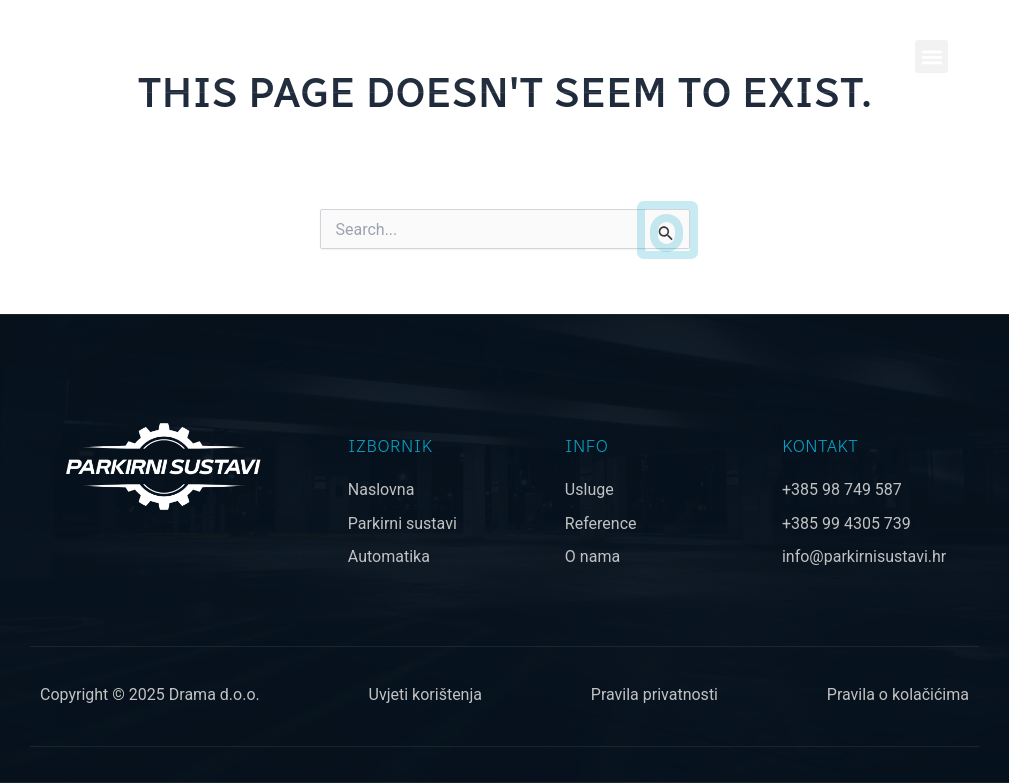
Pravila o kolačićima (898, 694)
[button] (931, 56)
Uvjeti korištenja (425, 694)
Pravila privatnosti (654, 694)
